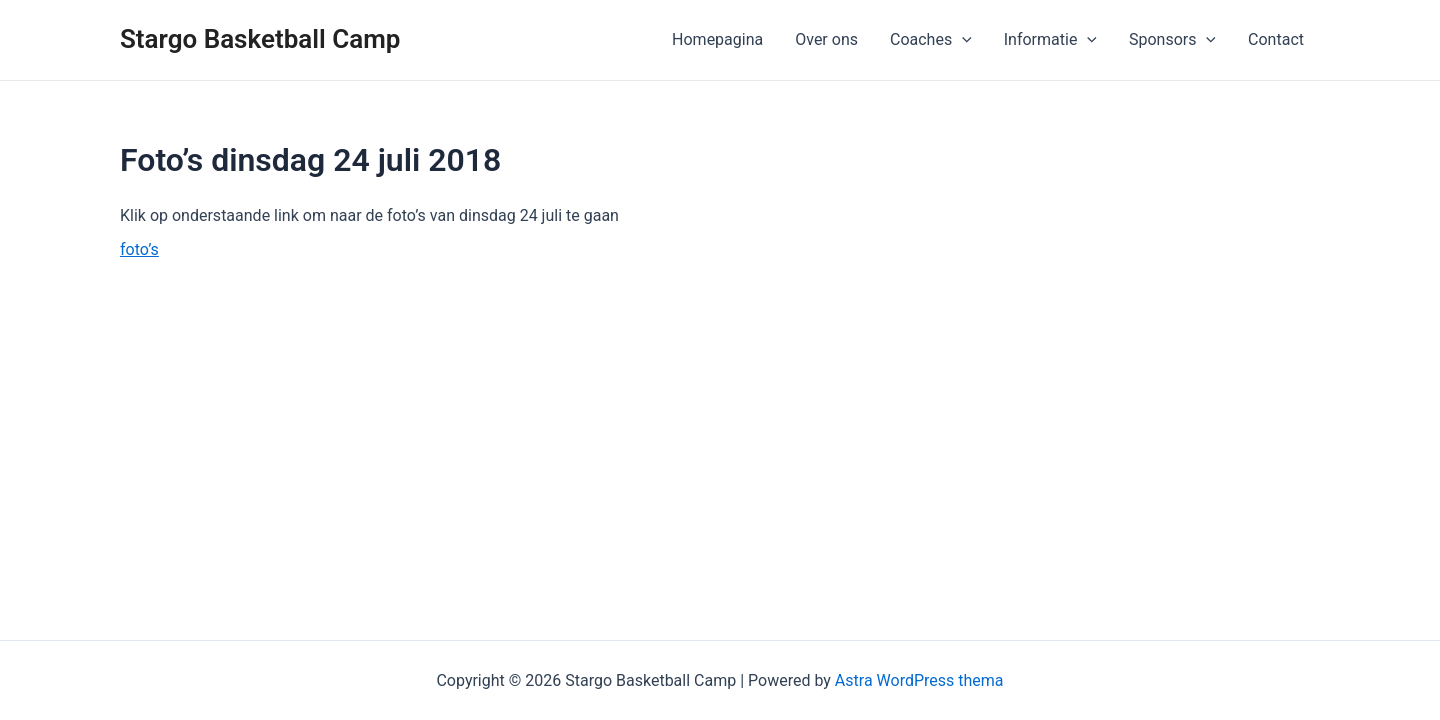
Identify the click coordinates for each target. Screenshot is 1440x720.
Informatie (1050, 40)
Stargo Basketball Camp (260, 39)
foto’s (139, 249)
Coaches (931, 40)
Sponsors (1172, 40)
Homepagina (717, 39)
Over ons (826, 39)
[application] (962, 40)
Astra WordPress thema (919, 680)
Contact (1276, 39)
